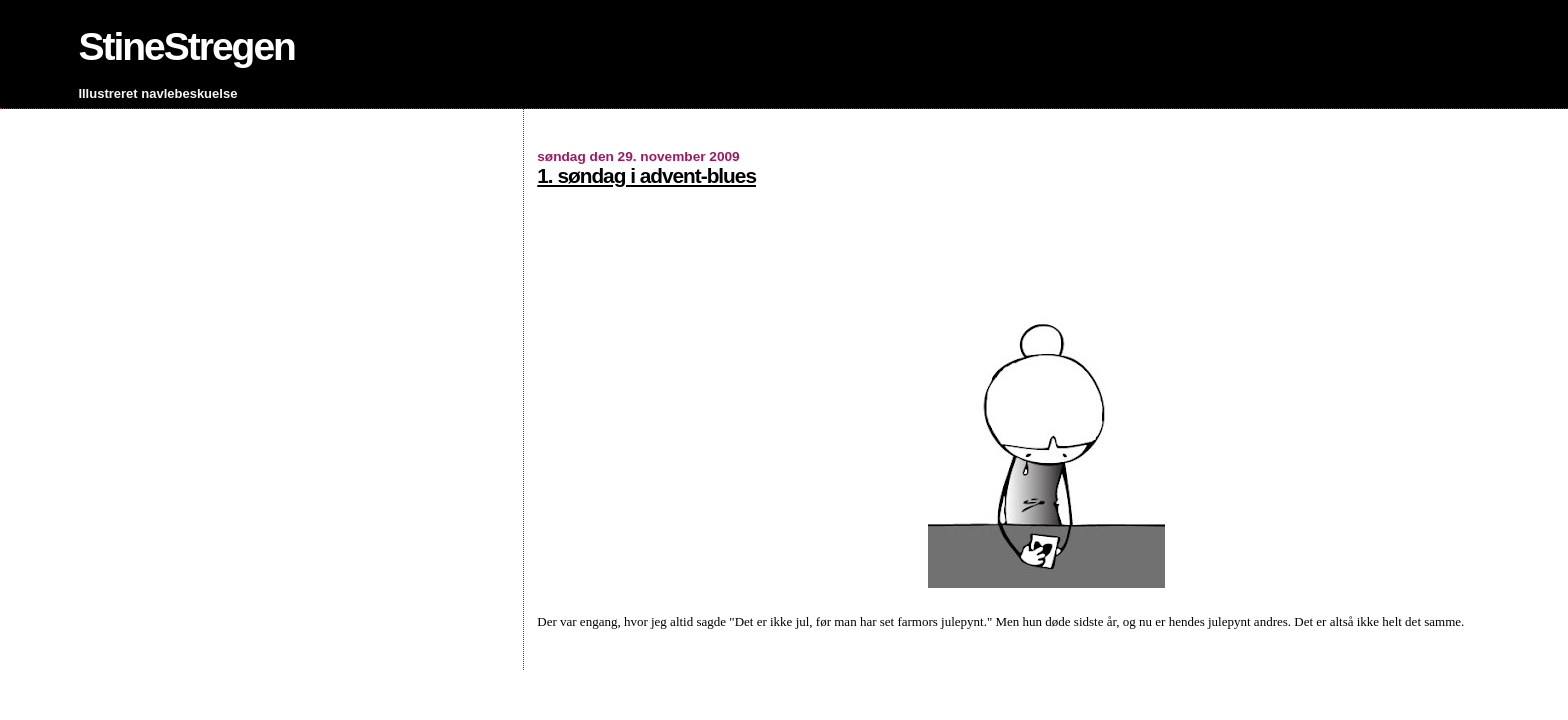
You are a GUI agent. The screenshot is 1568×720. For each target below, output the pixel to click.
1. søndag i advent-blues (646, 175)
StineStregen (186, 46)
